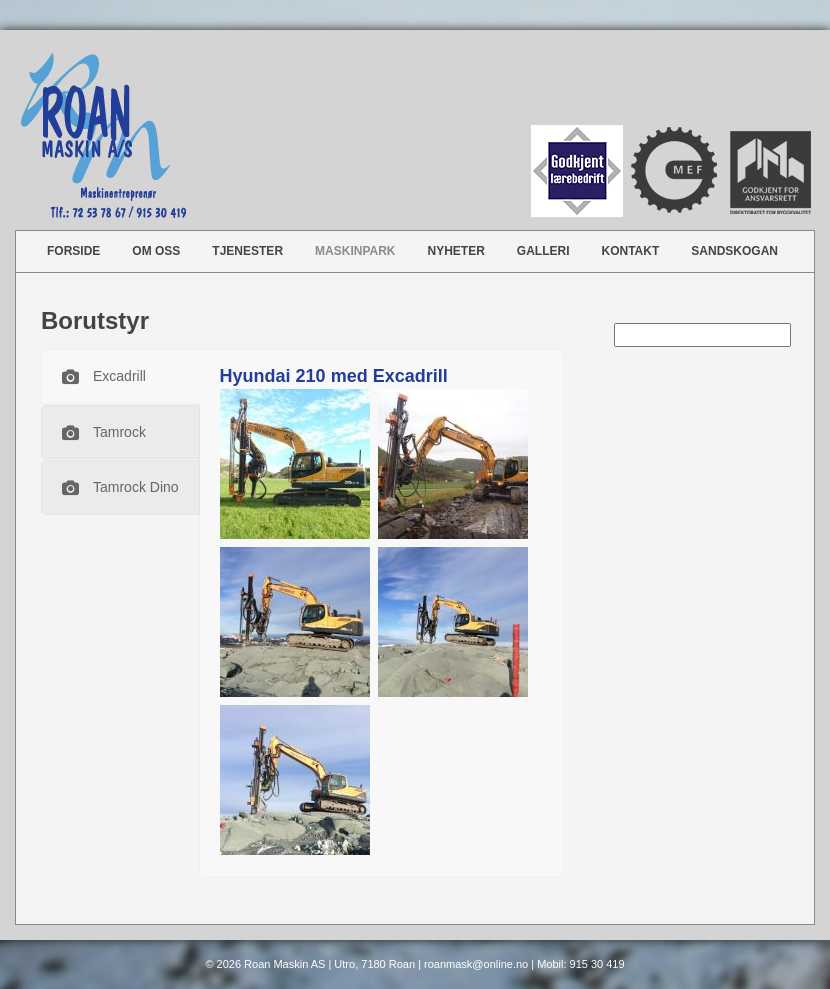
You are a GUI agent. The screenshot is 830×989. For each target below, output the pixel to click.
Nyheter (456, 251)
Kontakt (631, 251)
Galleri (543, 251)
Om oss (156, 251)
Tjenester (247, 251)
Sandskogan (734, 251)
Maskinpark (355, 251)
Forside (73, 251)
